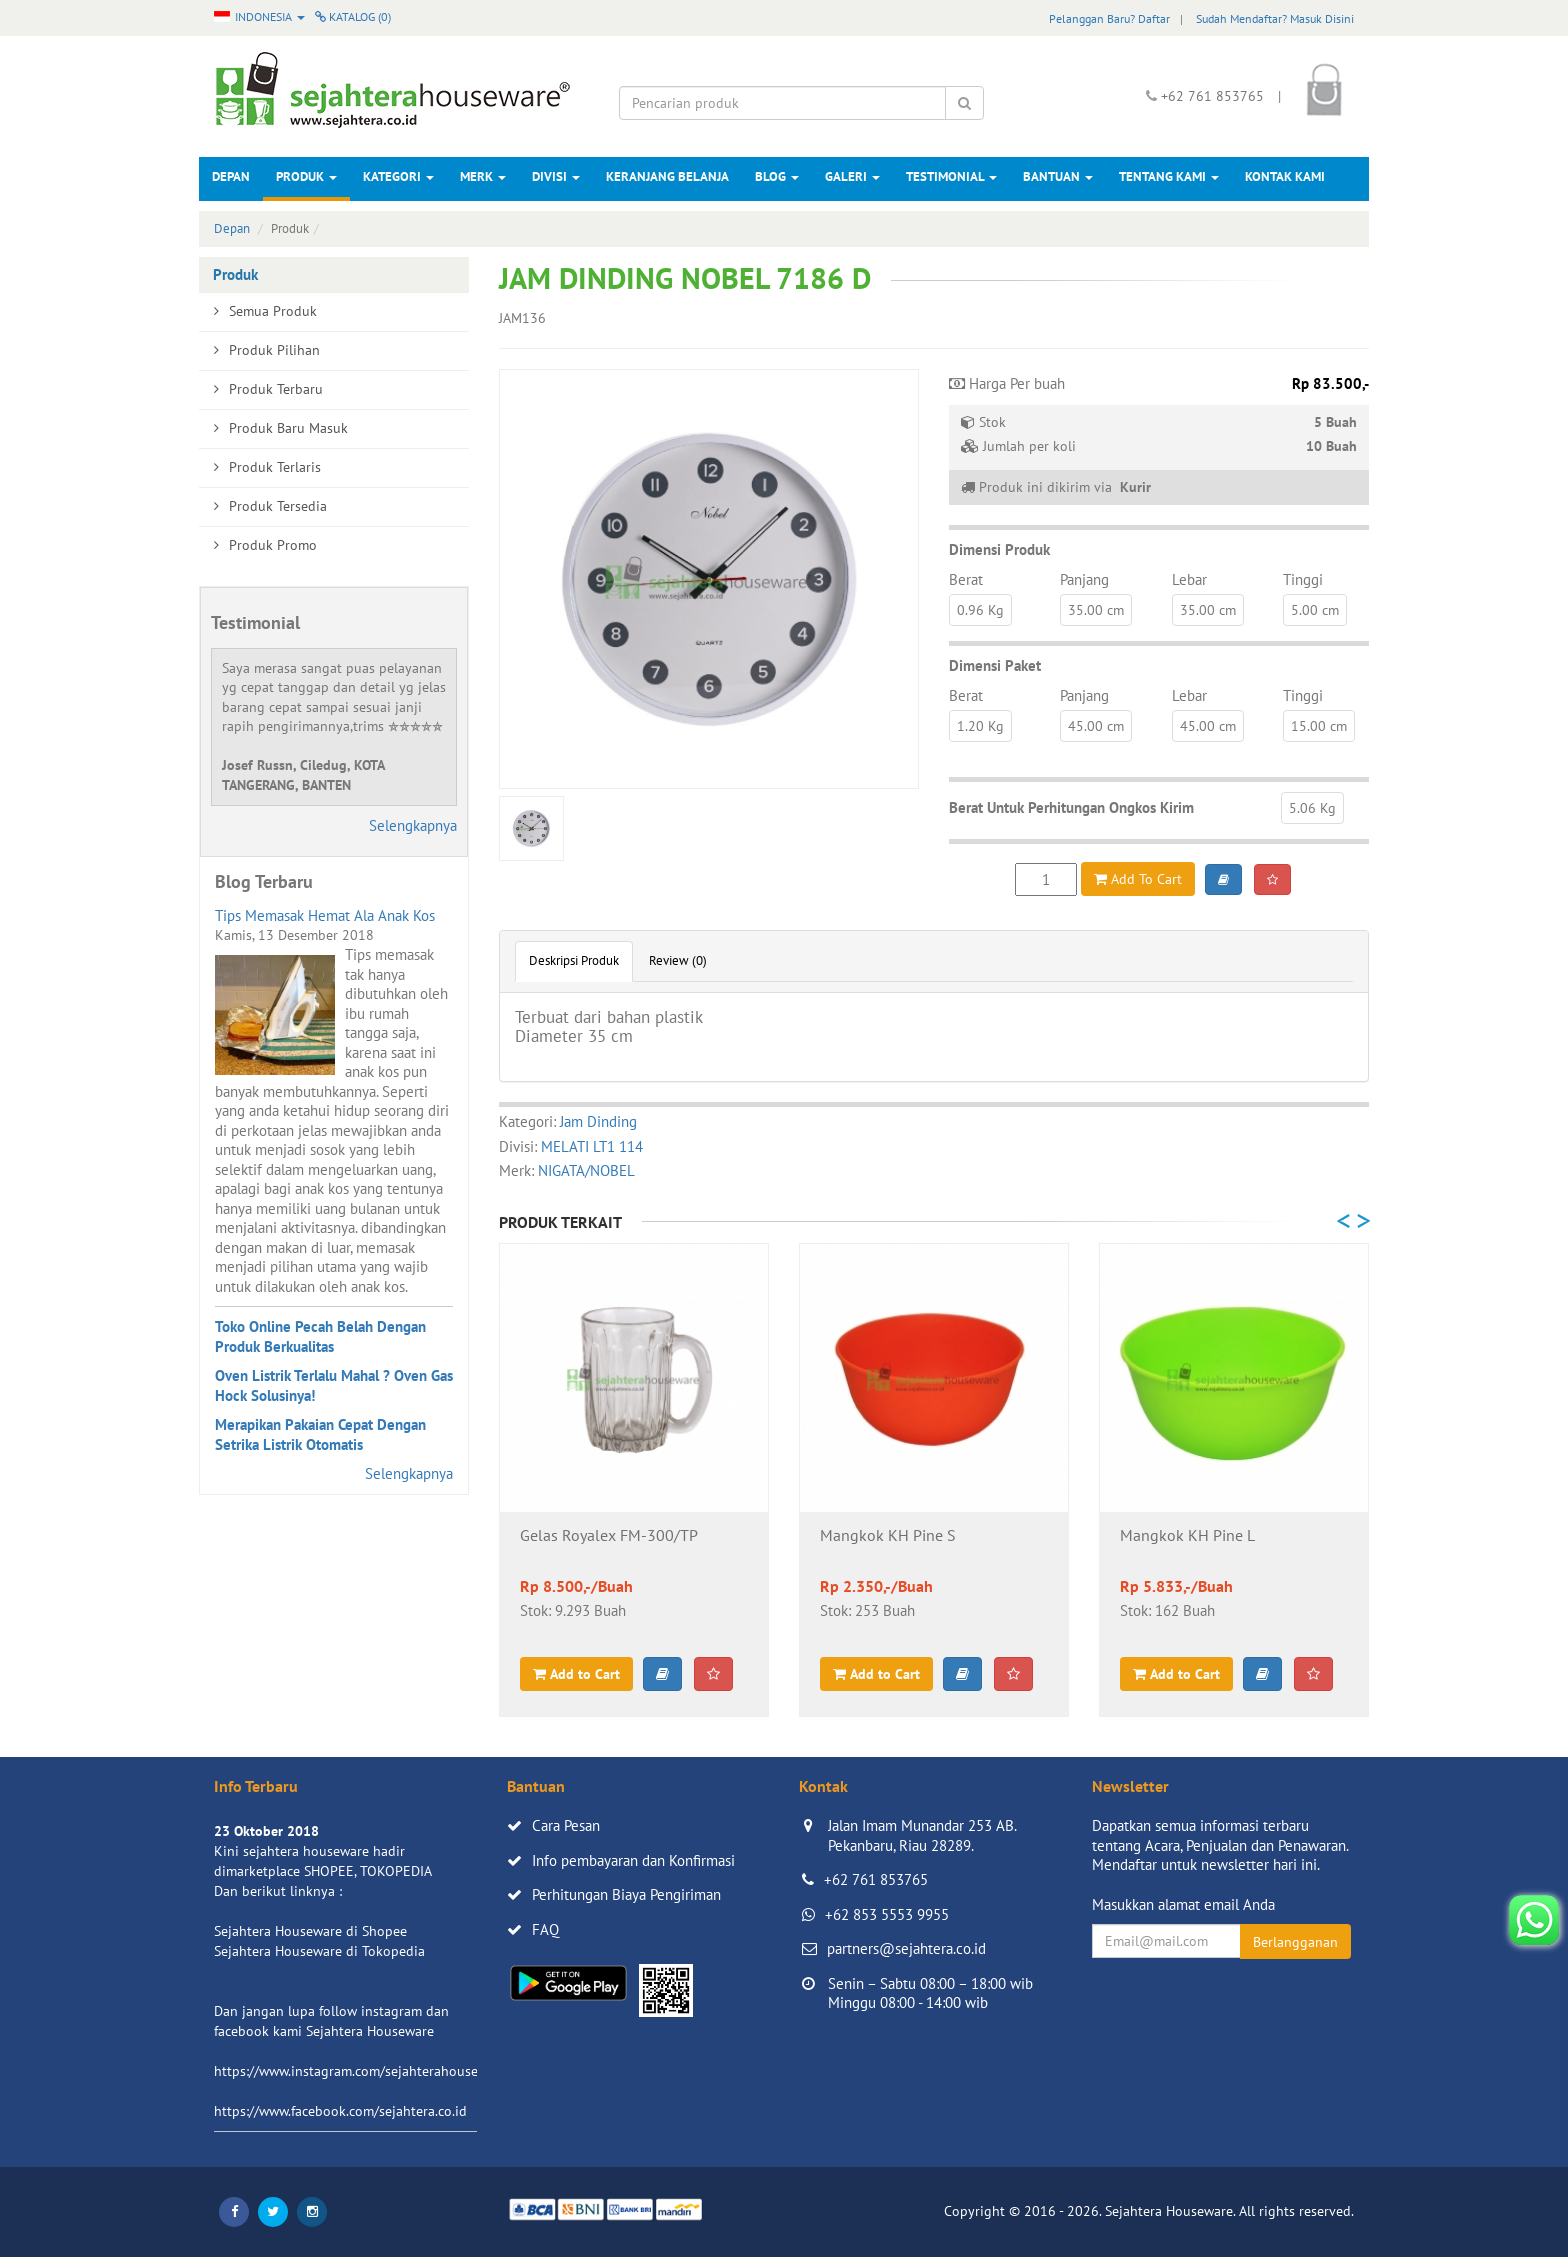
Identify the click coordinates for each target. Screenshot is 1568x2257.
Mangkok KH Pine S (888, 1536)
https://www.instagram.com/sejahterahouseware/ (363, 2071)
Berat (966, 579)
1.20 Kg (980, 726)
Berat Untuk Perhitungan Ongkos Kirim (1071, 807)
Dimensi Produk (999, 549)
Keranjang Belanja (667, 176)
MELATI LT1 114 (592, 1146)
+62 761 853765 (876, 1879)
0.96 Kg (980, 610)
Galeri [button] (852, 176)
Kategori (398, 176)
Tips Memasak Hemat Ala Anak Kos (325, 915)
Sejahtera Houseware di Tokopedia (319, 1951)
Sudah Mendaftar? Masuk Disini (1275, 18)
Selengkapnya (413, 825)
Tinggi (1303, 579)
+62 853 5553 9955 (887, 1914)
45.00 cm (1096, 726)
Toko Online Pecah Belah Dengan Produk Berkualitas (320, 1336)
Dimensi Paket (995, 665)
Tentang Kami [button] (1169, 176)
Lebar (1189, 579)
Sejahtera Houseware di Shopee (310, 1931)
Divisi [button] (556, 176)
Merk (483, 176)
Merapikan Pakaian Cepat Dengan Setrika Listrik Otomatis (320, 1434)
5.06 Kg (1312, 808)
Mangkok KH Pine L (1187, 1536)
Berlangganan (1295, 1942)
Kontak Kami (1285, 176)
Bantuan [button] (1058, 176)
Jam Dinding (598, 1121)
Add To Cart (1138, 879)
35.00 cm (1096, 610)
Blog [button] (777, 176)
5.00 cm (1315, 610)
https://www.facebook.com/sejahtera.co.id (340, 2111)
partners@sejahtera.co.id (906, 1948)
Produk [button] (306, 176)
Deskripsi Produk (574, 960)
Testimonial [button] (951, 176)
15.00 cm (1319, 726)
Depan (231, 176)
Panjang (1084, 579)
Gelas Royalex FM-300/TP (609, 1536)
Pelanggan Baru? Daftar (1109, 18)
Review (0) (678, 960)
